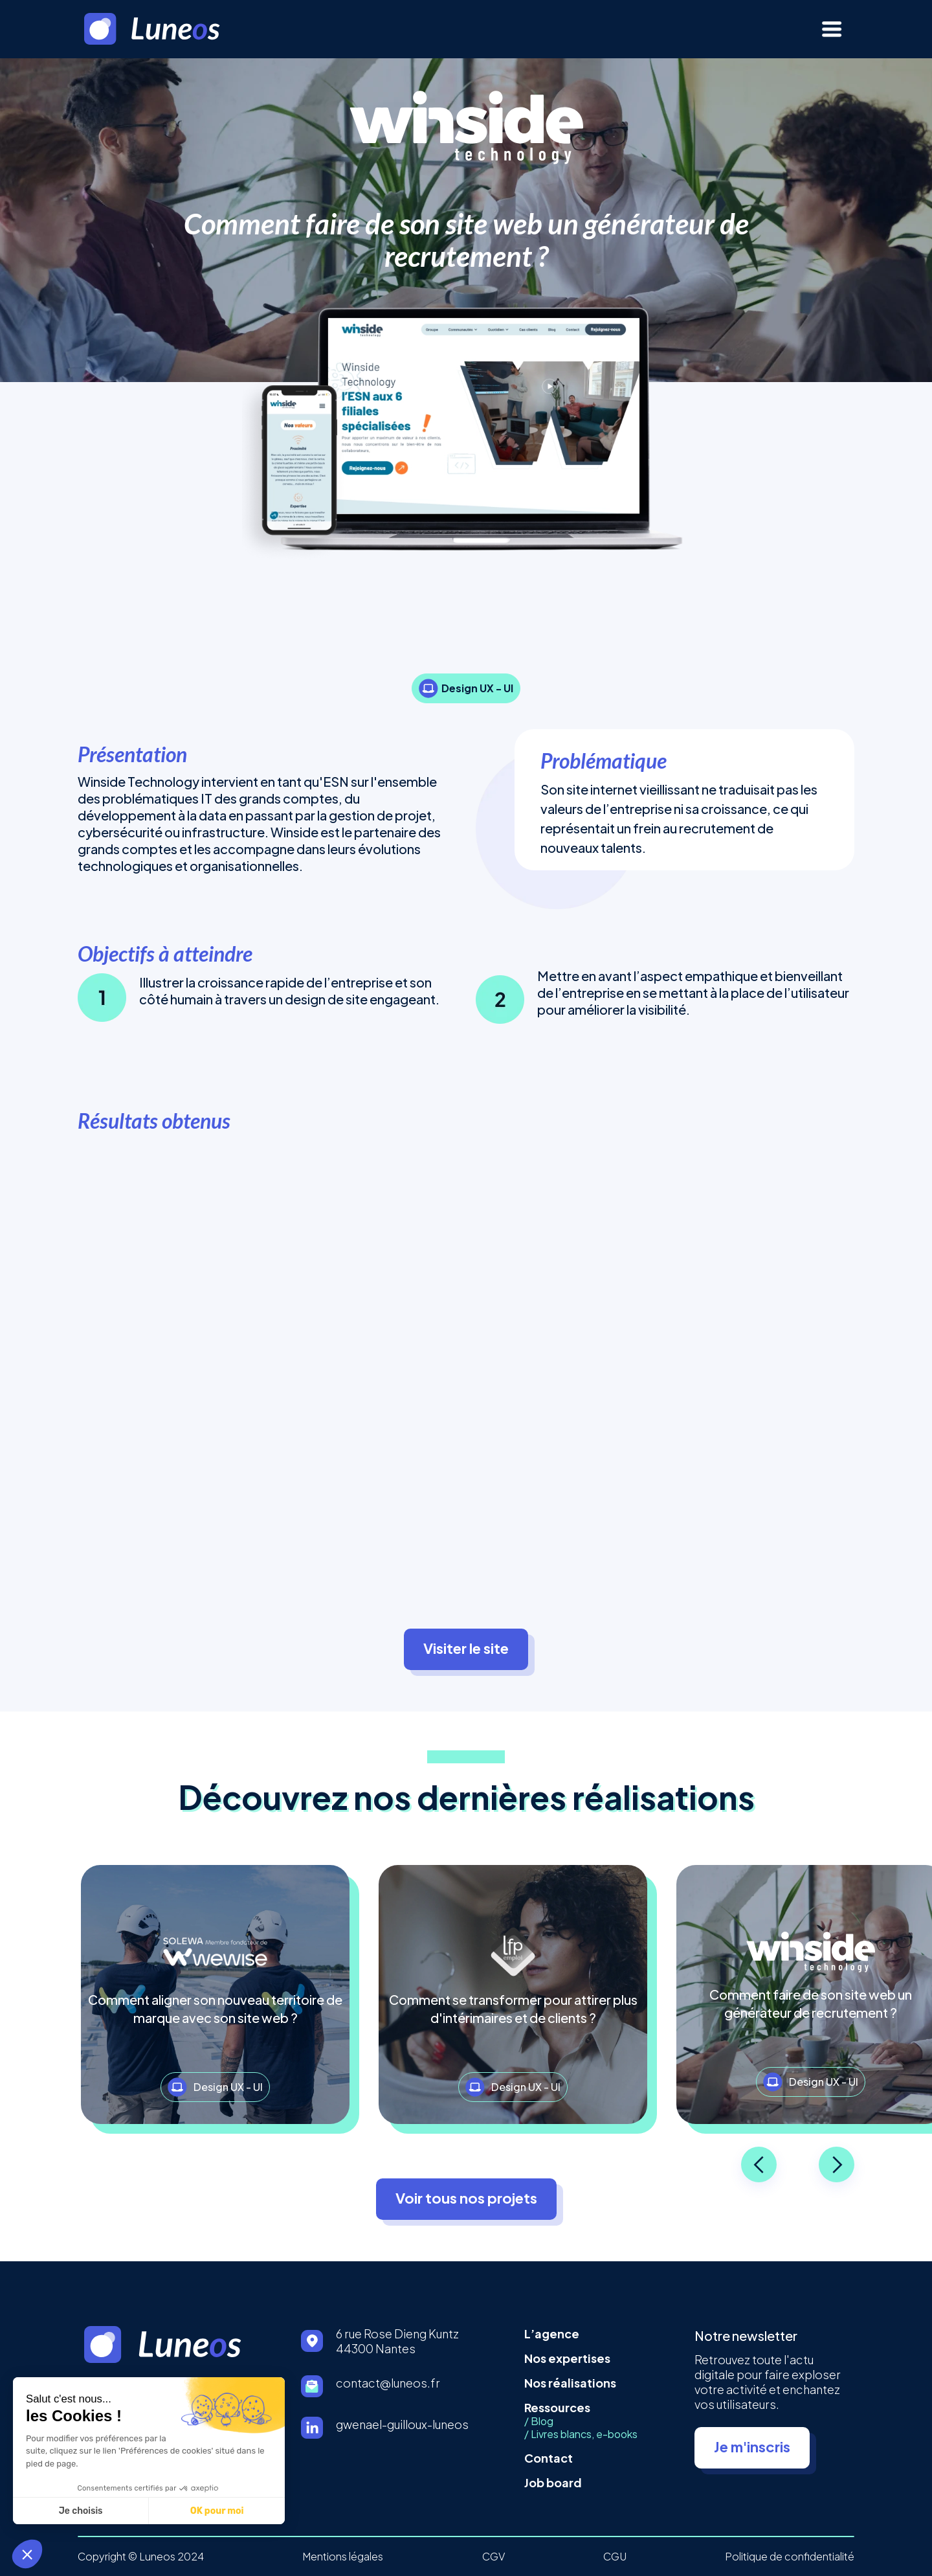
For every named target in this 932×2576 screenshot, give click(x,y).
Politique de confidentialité (789, 2556)
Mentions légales (342, 2556)
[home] (171, 28)
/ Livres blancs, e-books (581, 2434)
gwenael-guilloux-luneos (402, 2424)
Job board (553, 2482)
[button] (27, 2554)
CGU (615, 2556)
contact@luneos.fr (388, 2382)
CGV (493, 2556)
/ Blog (538, 2421)
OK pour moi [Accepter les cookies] (96, 2510)
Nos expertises (567, 2358)
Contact (548, 2457)
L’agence (551, 2333)
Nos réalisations (570, 2382)
